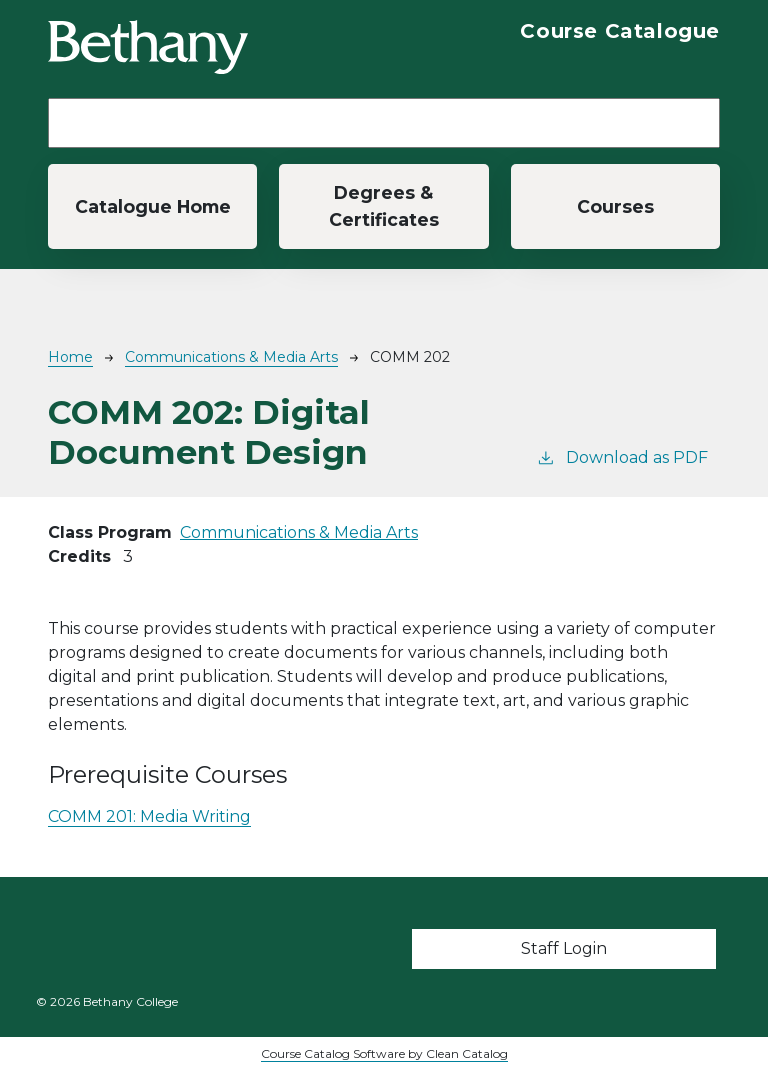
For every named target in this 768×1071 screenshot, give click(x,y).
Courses (615, 206)
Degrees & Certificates (384, 205)
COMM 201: (149, 816)
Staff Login (564, 948)
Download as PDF (622, 456)
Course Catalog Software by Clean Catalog (384, 1053)
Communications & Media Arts (231, 357)
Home (70, 357)
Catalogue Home (153, 206)
